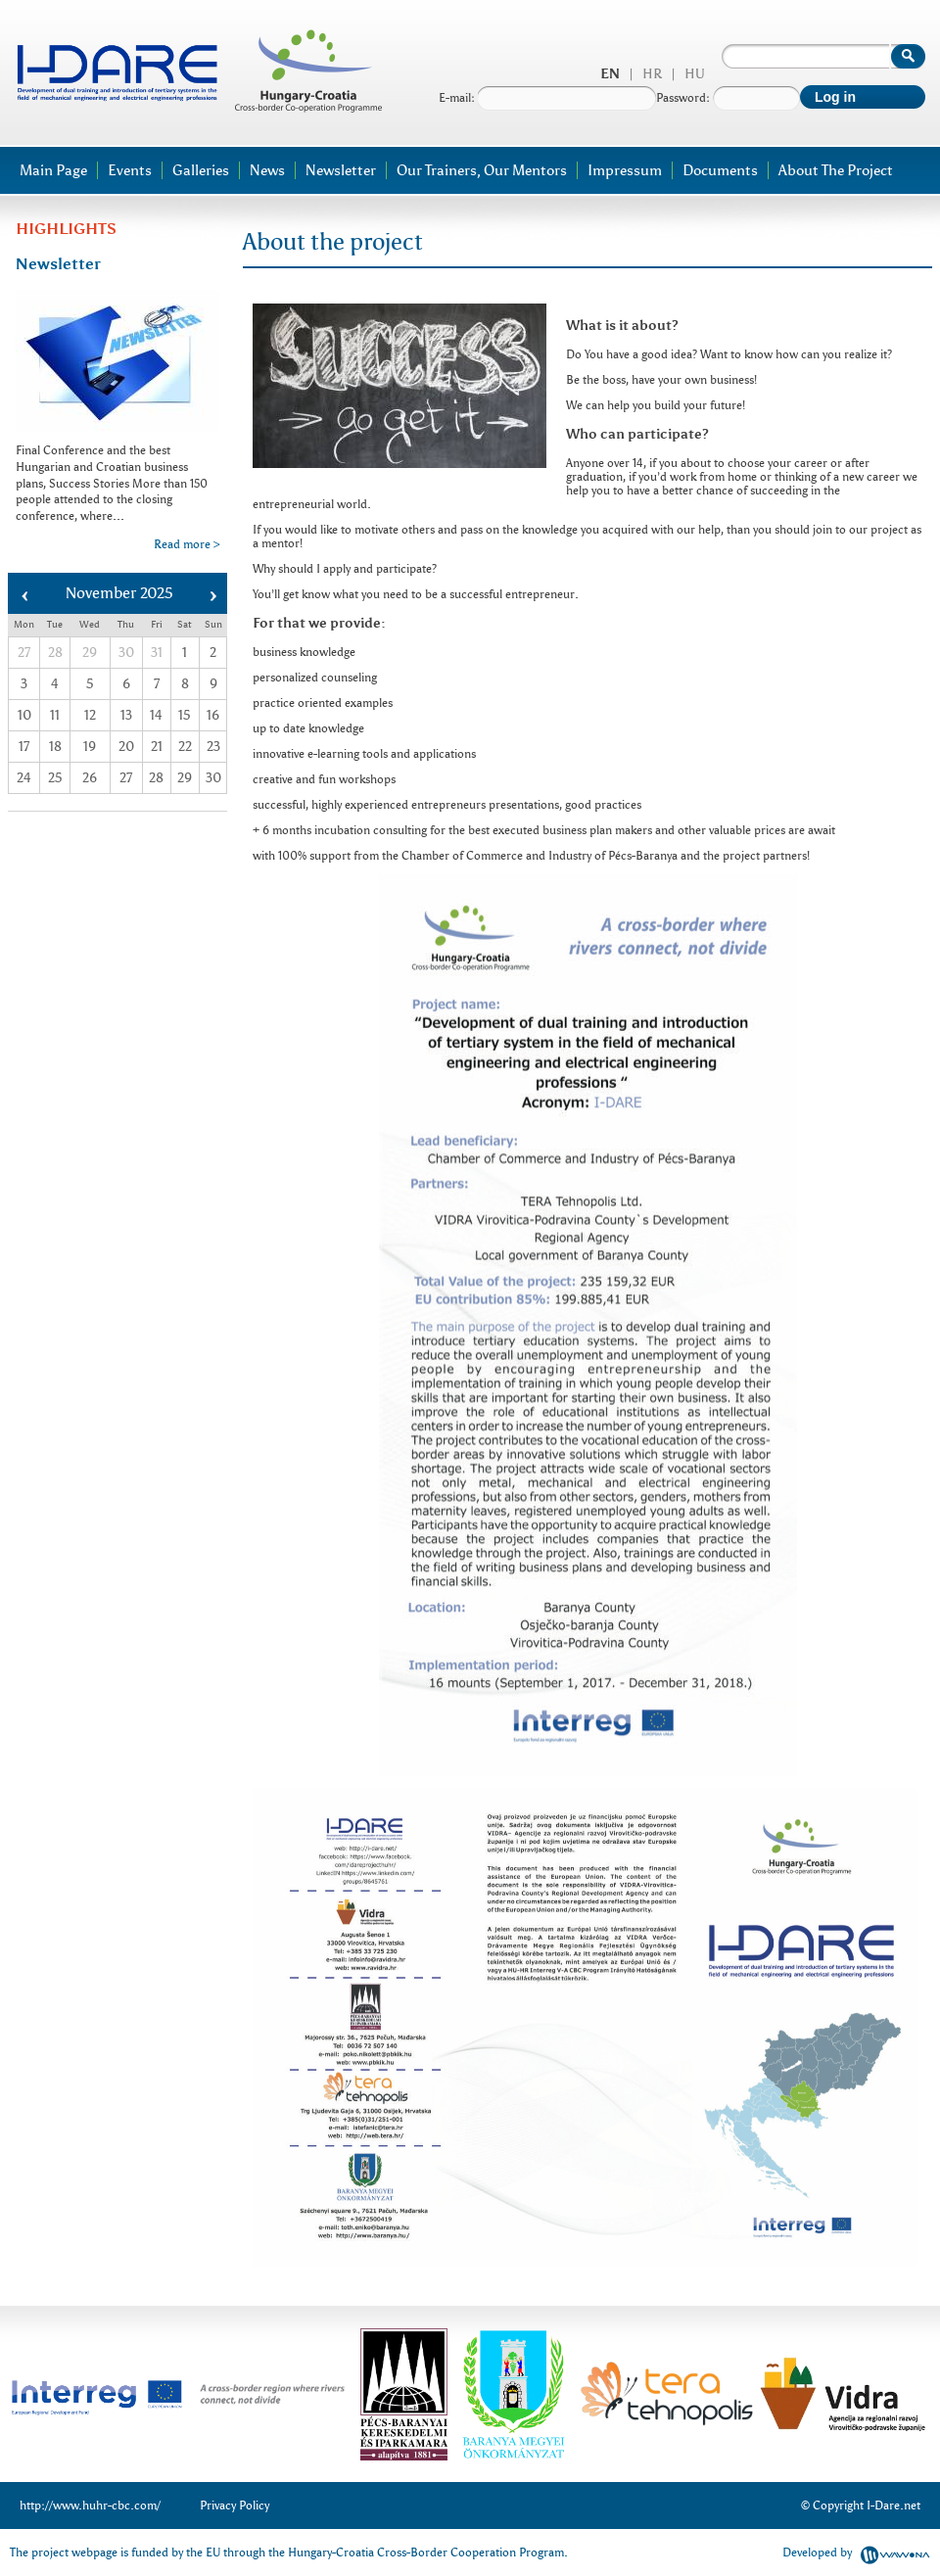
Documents (720, 170)
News (267, 170)
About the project (835, 170)
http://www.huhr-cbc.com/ (90, 2505)
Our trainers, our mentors (482, 170)
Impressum (625, 170)
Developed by (856, 2552)
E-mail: (547, 98)
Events (130, 170)
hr (652, 74)
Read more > (186, 544)
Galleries (200, 170)
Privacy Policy (234, 2505)
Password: (728, 98)
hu (694, 74)
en (610, 74)
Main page (53, 170)
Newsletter (341, 170)
